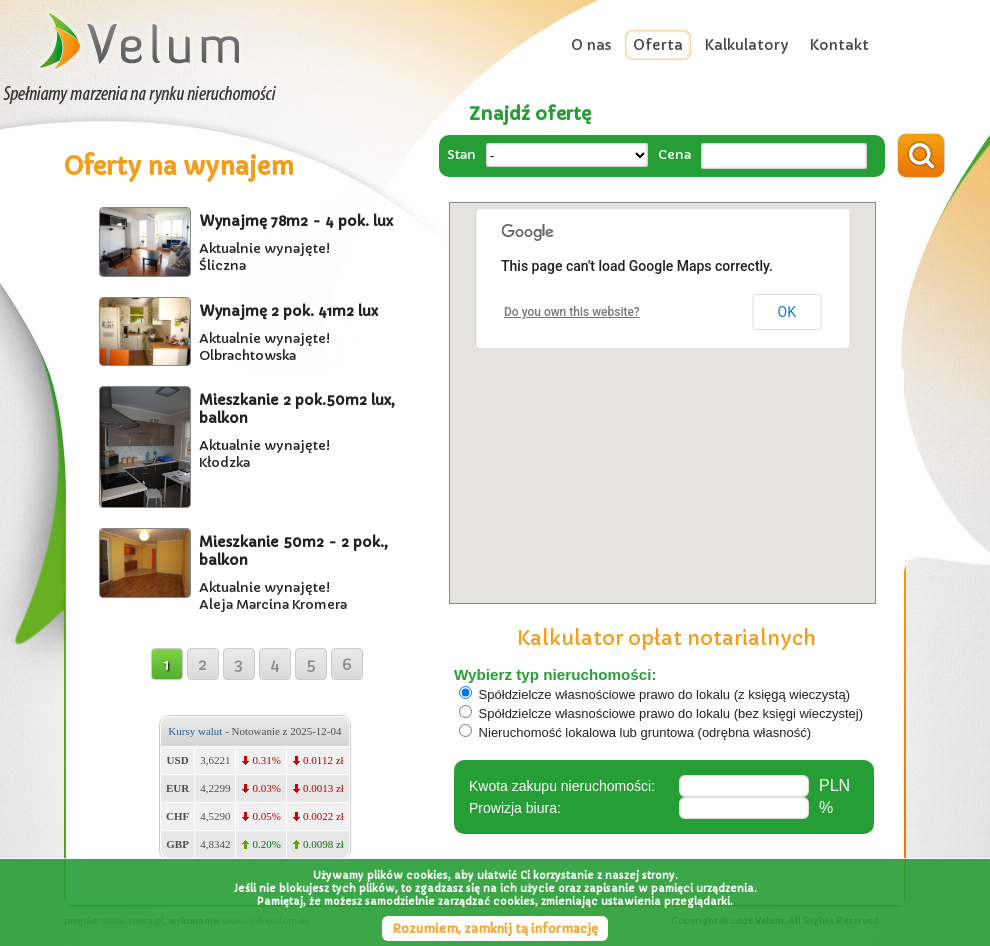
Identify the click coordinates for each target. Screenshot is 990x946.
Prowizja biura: (515, 808)
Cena (674, 154)
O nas (591, 45)
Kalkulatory (746, 45)
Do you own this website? (572, 312)
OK (787, 312)
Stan (461, 154)
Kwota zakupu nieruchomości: (562, 786)
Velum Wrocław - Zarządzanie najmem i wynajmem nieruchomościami (141, 42)
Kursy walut (195, 731)
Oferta (658, 45)
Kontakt (839, 45)
